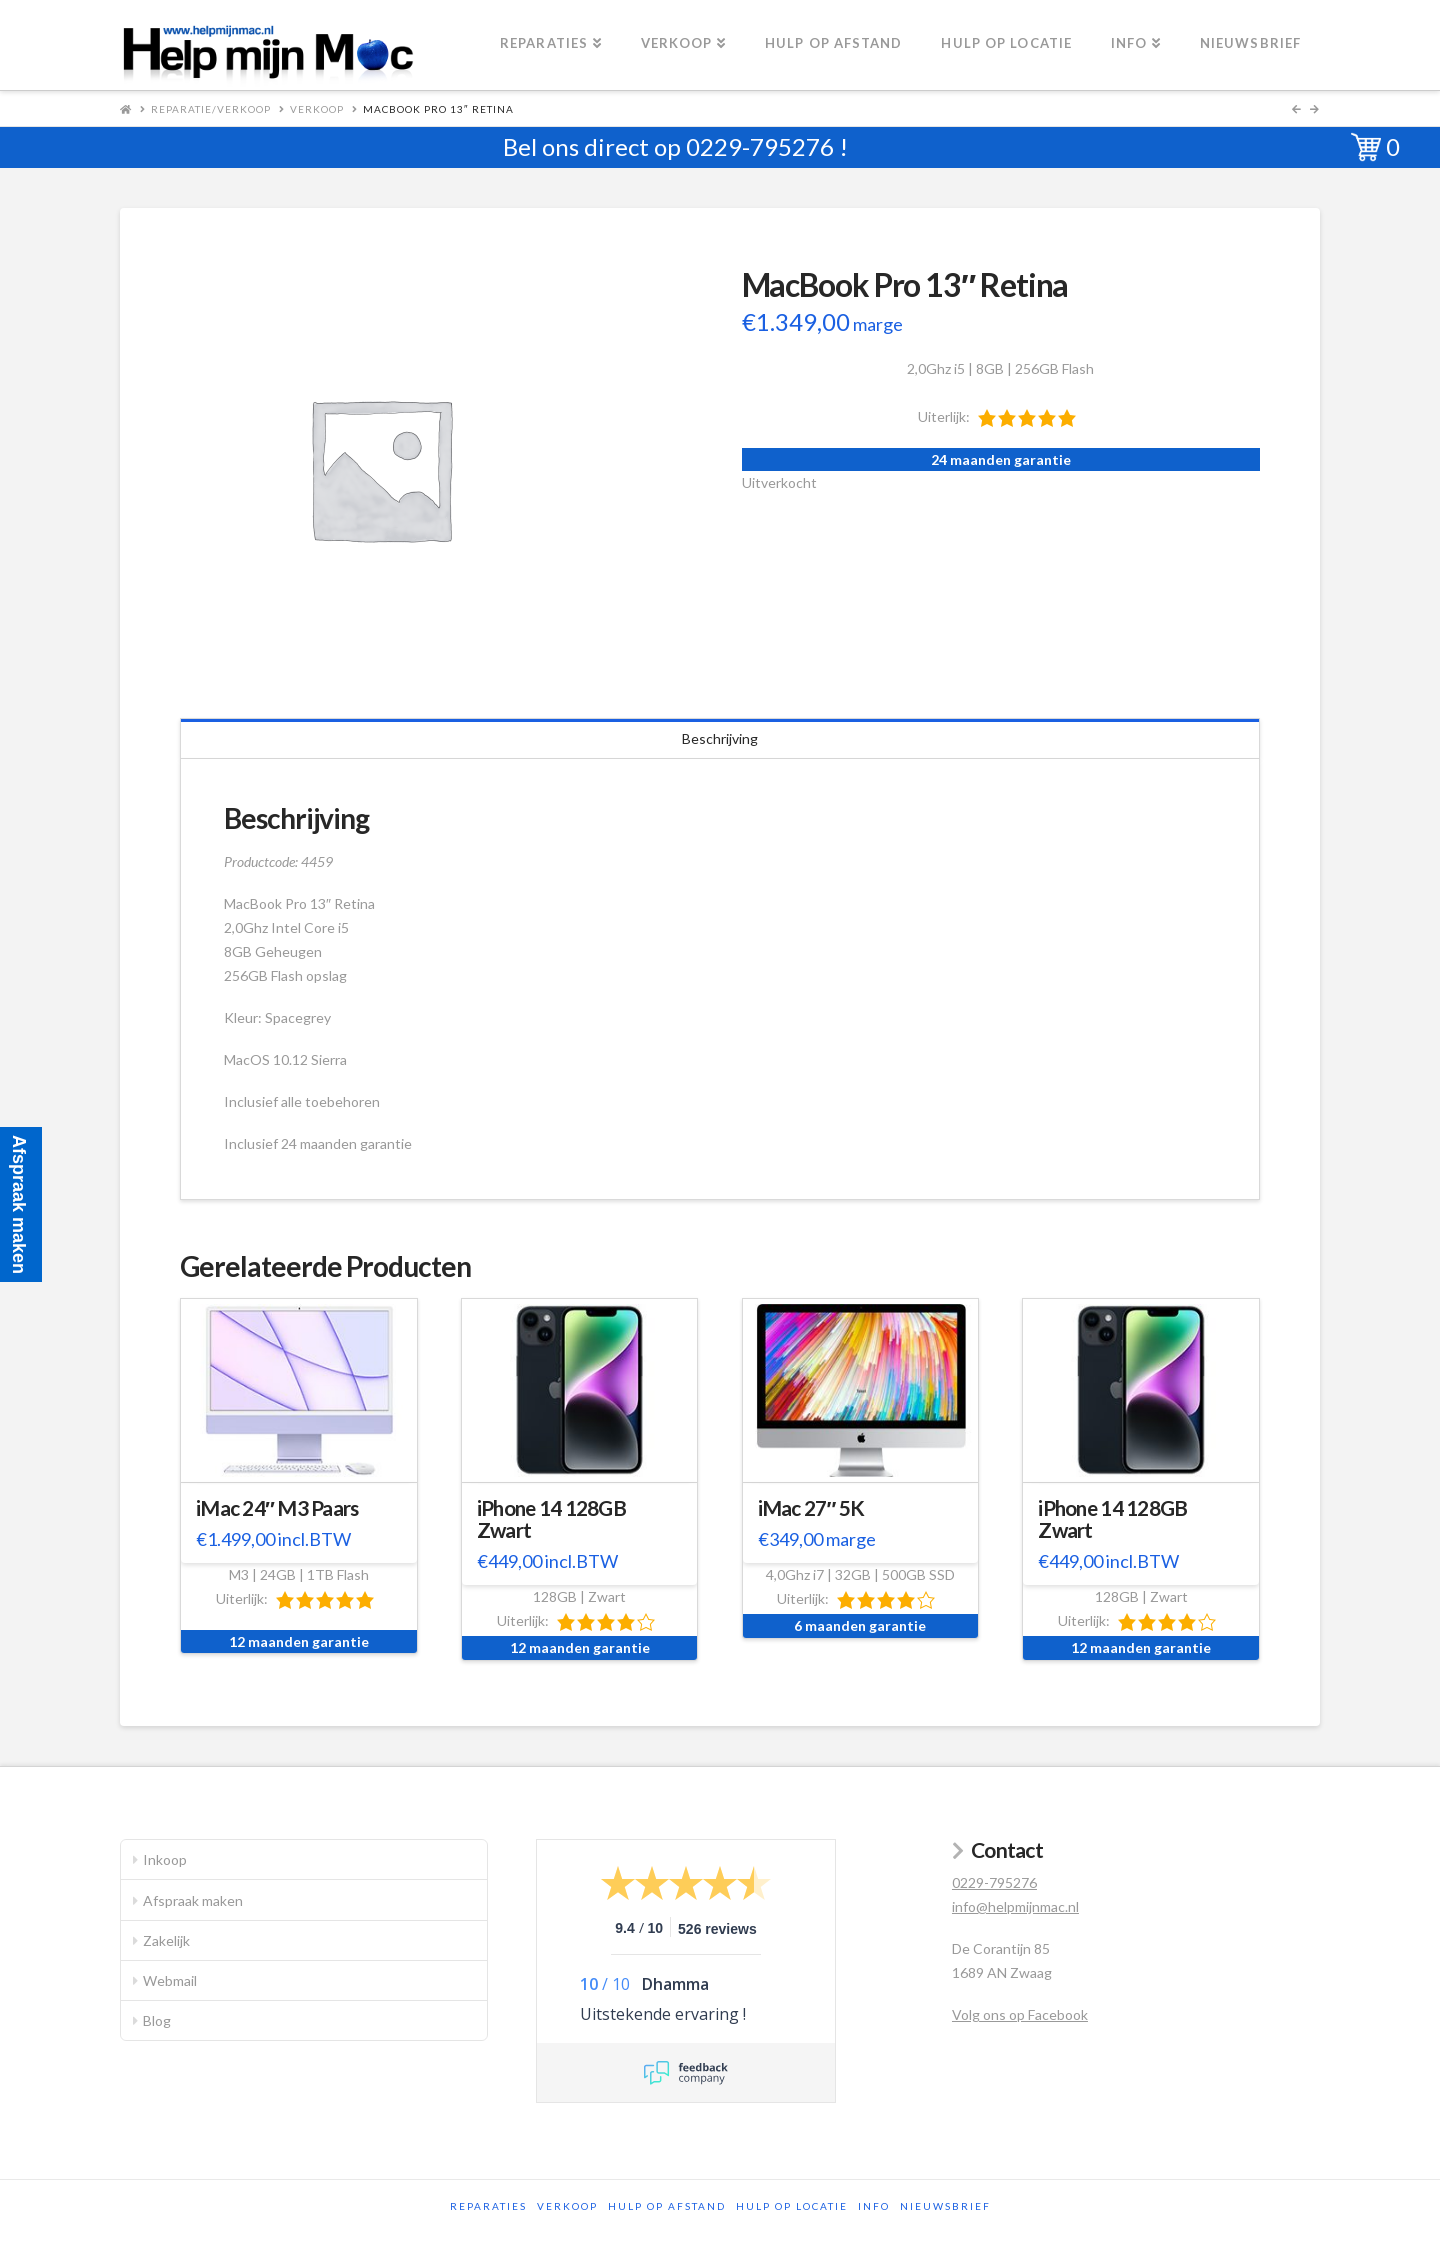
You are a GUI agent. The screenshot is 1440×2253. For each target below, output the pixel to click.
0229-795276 (760, 146)
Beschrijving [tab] (720, 738)
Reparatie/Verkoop (211, 109)
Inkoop (165, 1859)
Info (874, 2206)
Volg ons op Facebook (1020, 2014)
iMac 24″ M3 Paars (277, 1508)
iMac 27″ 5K (811, 1508)
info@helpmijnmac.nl (1015, 1906)
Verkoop (317, 109)
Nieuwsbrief (945, 2206)
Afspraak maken (193, 1900)
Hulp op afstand (667, 2206)
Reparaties (488, 2206)
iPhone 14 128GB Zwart (551, 1519)
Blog (157, 2020)
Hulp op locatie (792, 2206)
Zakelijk (166, 1940)
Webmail (170, 1980)
